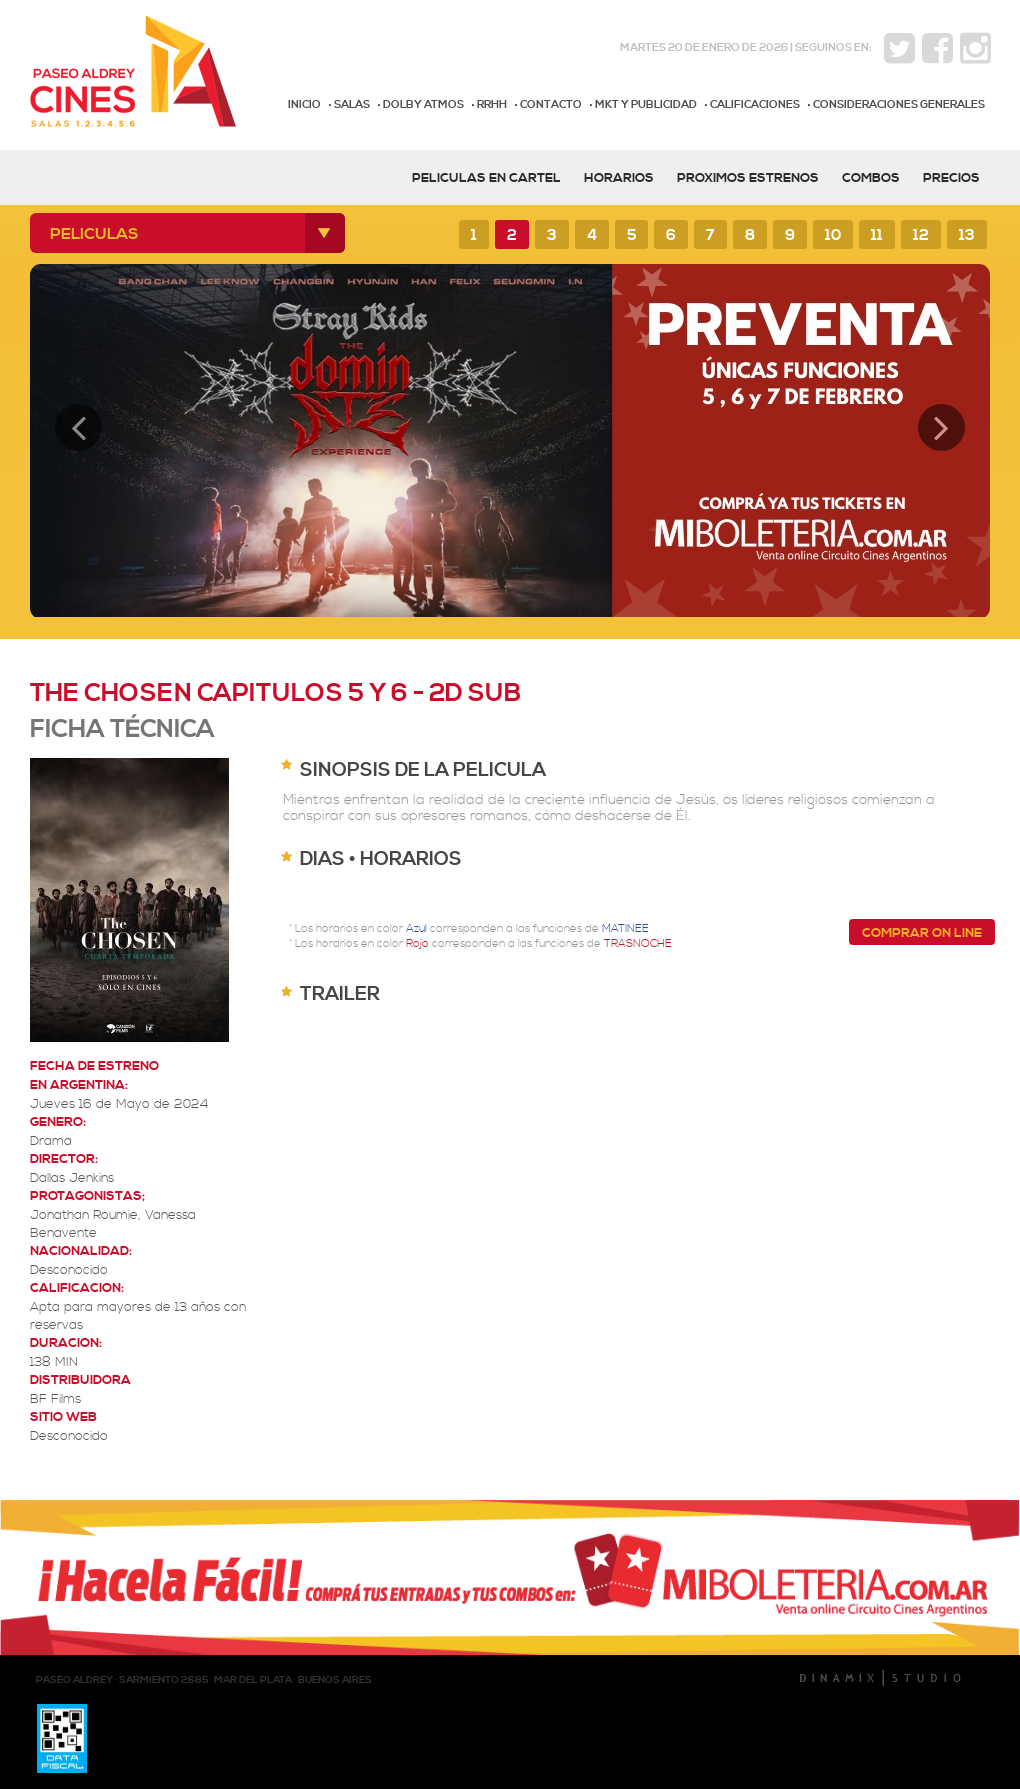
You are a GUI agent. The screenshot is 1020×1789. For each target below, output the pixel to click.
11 (877, 235)
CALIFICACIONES (755, 105)
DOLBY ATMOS (423, 105)
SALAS (352, 105)
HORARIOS (619, 178)
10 (833, 235)
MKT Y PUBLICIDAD (646, 105)
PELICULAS (94, 234)
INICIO (304, 105)
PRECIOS (951, 178)
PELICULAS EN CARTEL (486, 178)
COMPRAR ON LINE (922, 933)
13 (967, 235)
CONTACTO (551, 105)
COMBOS (871, 178)
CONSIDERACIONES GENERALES (899, 105)
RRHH (492, 105)
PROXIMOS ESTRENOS (748, 178)
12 (921, 235)
